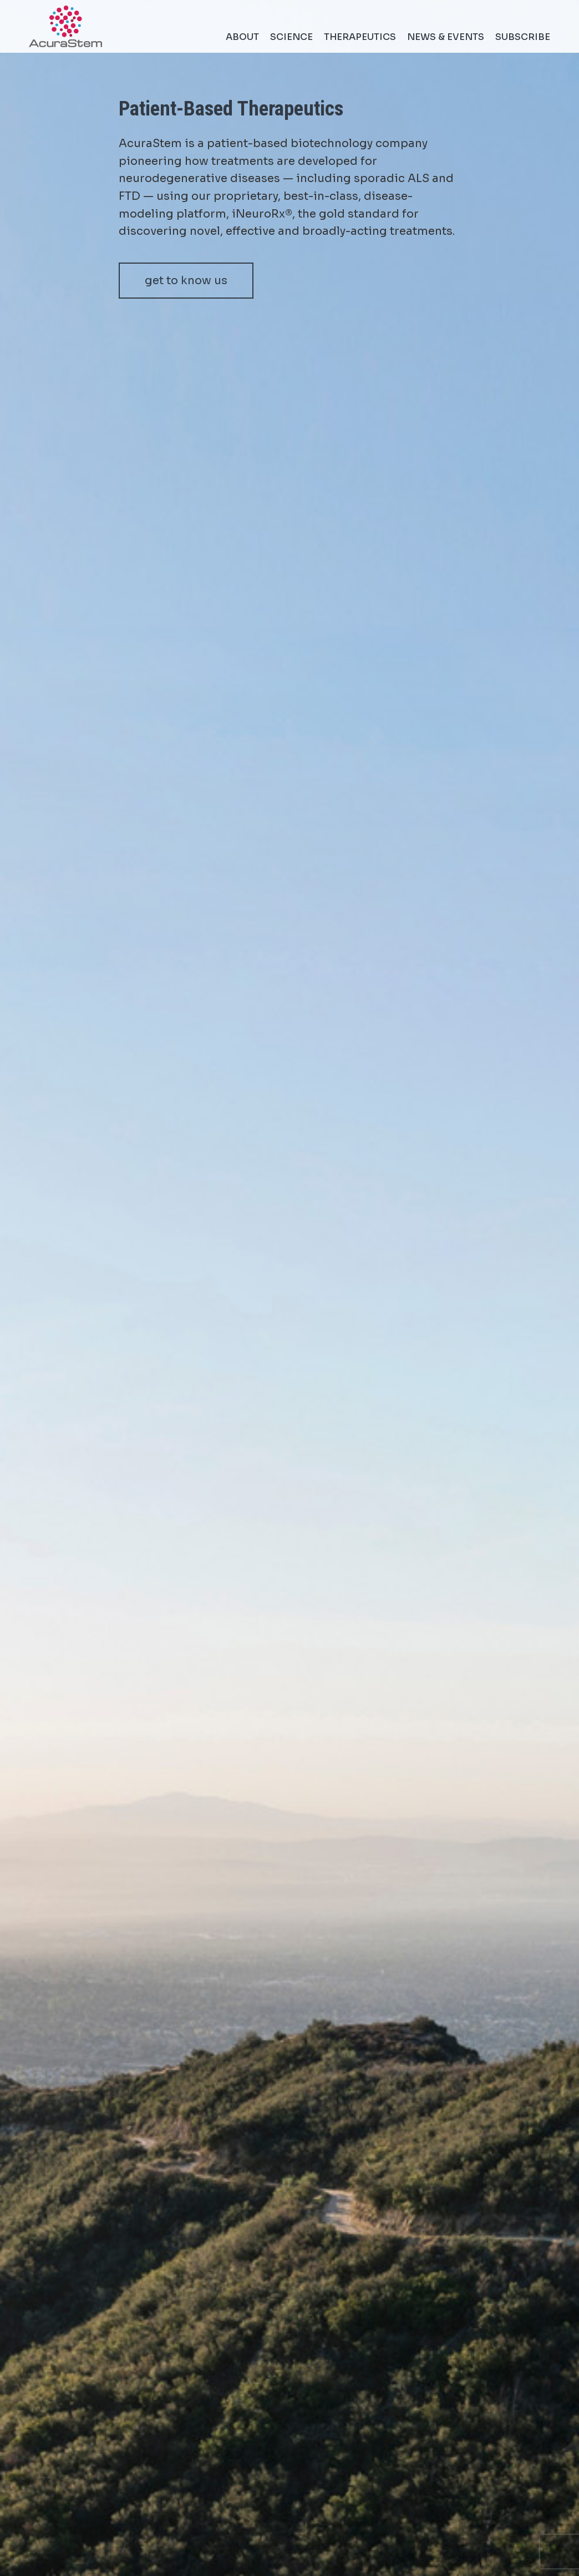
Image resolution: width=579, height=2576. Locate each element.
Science (291, 37)
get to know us (186, 281)
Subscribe (522, 37)
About (242, 37)
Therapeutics (360, 37)
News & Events (445, 37)
